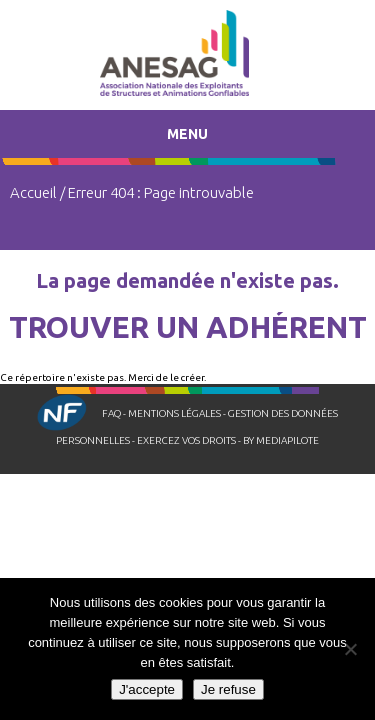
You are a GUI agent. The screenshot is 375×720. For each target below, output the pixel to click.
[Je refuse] (350, 649)
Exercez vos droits (186, 440)
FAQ (111, 413)
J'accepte (147, 689)
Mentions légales (174, 413)
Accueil (33, 192)
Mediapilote (287, 440)
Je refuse (228, 689)
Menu (187, 134)
